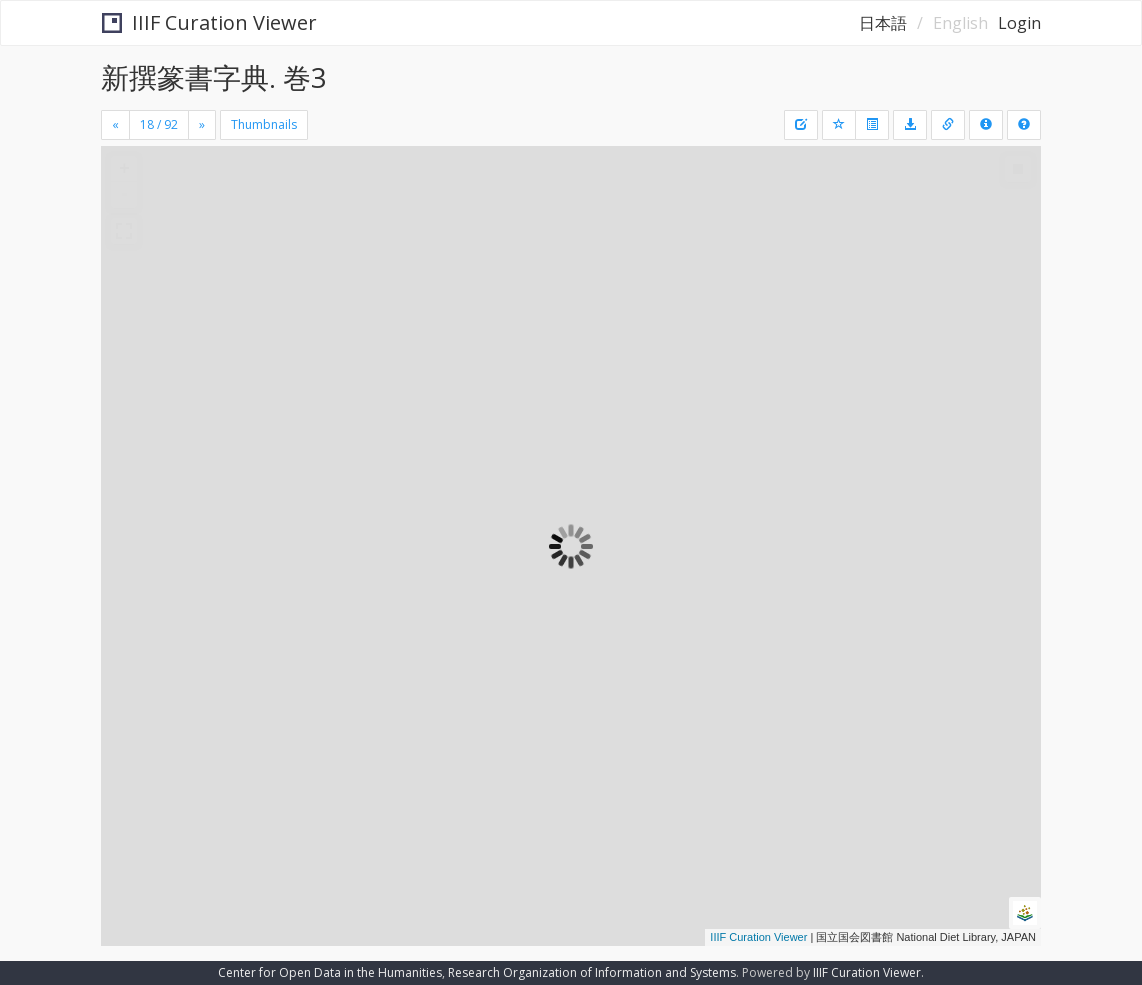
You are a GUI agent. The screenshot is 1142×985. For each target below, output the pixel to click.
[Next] (202, 125)
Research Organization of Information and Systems (592, 972)
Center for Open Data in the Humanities (330, 972)
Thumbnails (264, 124)
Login (1019, 23)
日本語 (883, 23)
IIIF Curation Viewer (209, 22)
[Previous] (115, 125)
